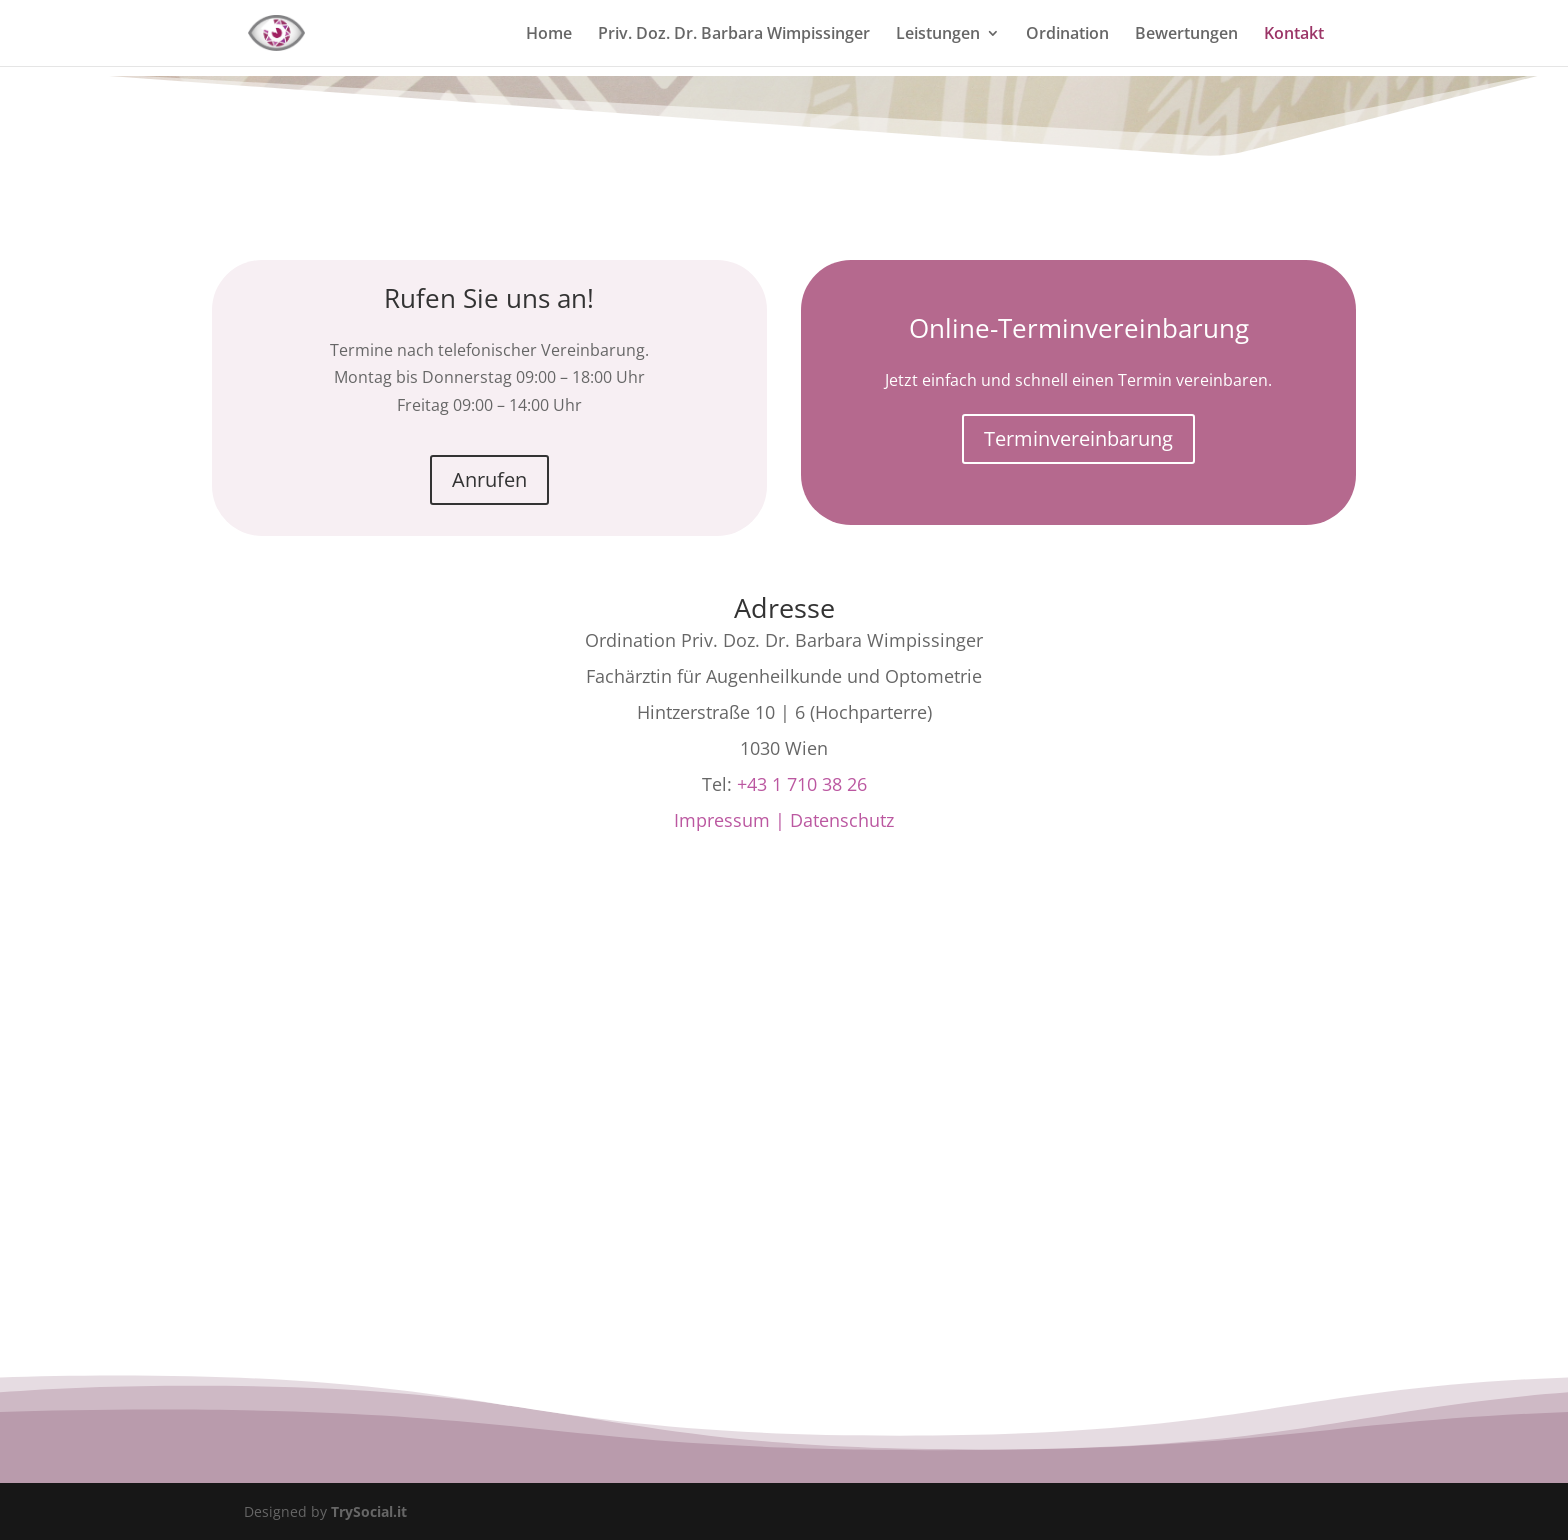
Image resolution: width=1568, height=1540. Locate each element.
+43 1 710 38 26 (802, 784)
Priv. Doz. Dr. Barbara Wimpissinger (734, 35)
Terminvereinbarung (1078, 438)
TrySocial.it (369, 1511)
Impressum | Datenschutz (784, 820)
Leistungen (938, 35)
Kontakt (1294, 35)
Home (549, 35)
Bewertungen (1186, 35)
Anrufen (489, 479)
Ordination (1067, 35)
